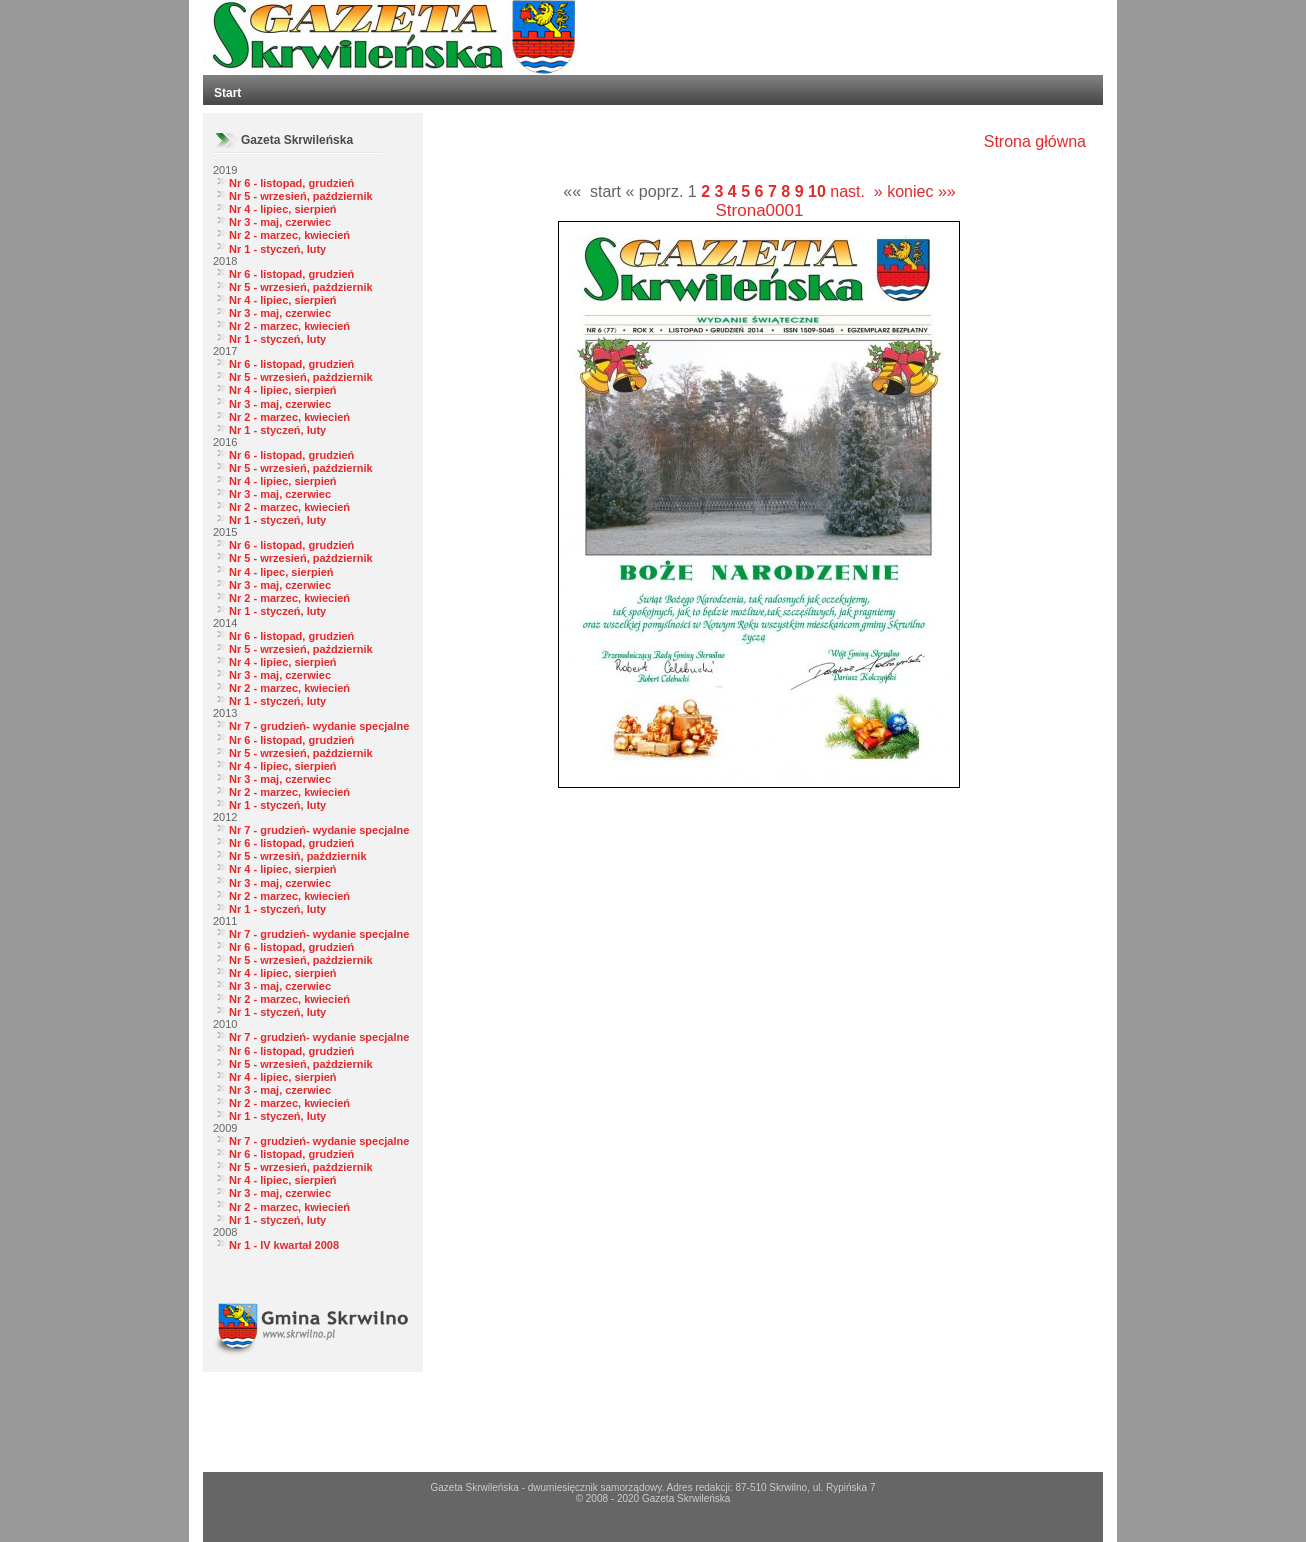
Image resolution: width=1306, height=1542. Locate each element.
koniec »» (921, 191)
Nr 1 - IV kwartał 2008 (284, 1245)
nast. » (856, 191)
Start (227, 93)
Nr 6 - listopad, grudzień (291, 183)
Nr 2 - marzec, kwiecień (289, 235)
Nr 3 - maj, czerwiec (280, 222)
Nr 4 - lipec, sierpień (281, 572)
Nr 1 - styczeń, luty (277, 249)
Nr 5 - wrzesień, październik (301, 196)
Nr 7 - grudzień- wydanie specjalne (319, 726)
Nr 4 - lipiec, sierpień (283, 209)
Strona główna (1035, 141)
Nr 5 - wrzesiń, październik (298, 856)
